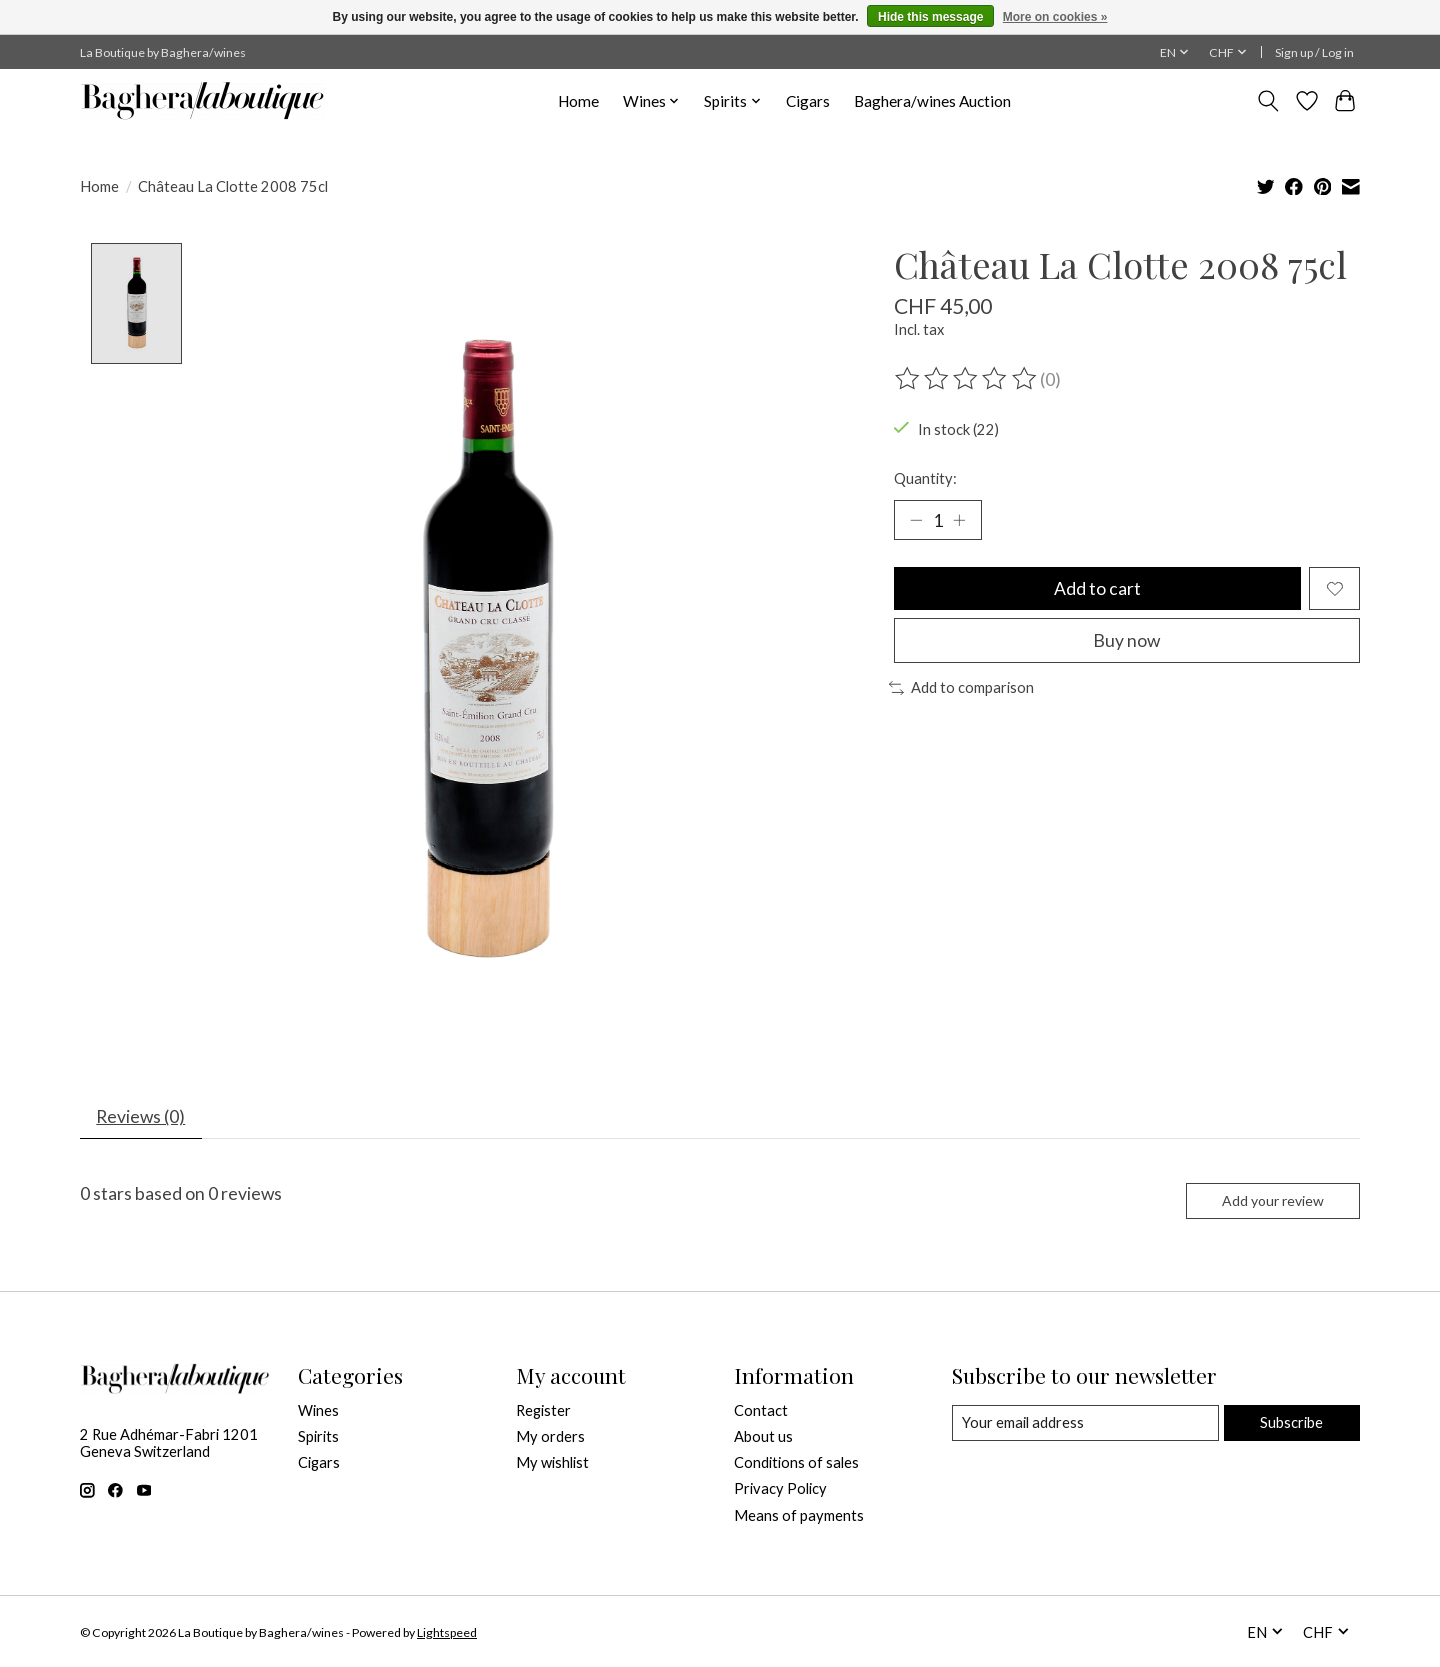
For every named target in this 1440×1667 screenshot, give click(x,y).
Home (578, 101)
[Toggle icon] (1268, 101)
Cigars (808, 101)
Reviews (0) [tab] (141, 1117)
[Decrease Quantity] (916, 520)
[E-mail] (1085, 1424)
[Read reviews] (967, 379)
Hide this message (930, 17)
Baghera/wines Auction (932, 101)
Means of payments (799, 1516)
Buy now (1126, 641)
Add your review (1272, 1201)
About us (763, 1437)
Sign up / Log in (1314, 52)
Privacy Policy (780, 1490)
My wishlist (552, 1463)
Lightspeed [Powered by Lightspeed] (447, 1633)
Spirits (318, 1437)
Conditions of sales (796, 1463)
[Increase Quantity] (960, 520)
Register (543, 1411)
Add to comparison (961, 689)
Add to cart (1097, 589)
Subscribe (1291, 1424)
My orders (550, 1437)
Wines (318, 1411)
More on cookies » (1055, 17)
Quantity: (925, 478)
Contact (761, 1411)
